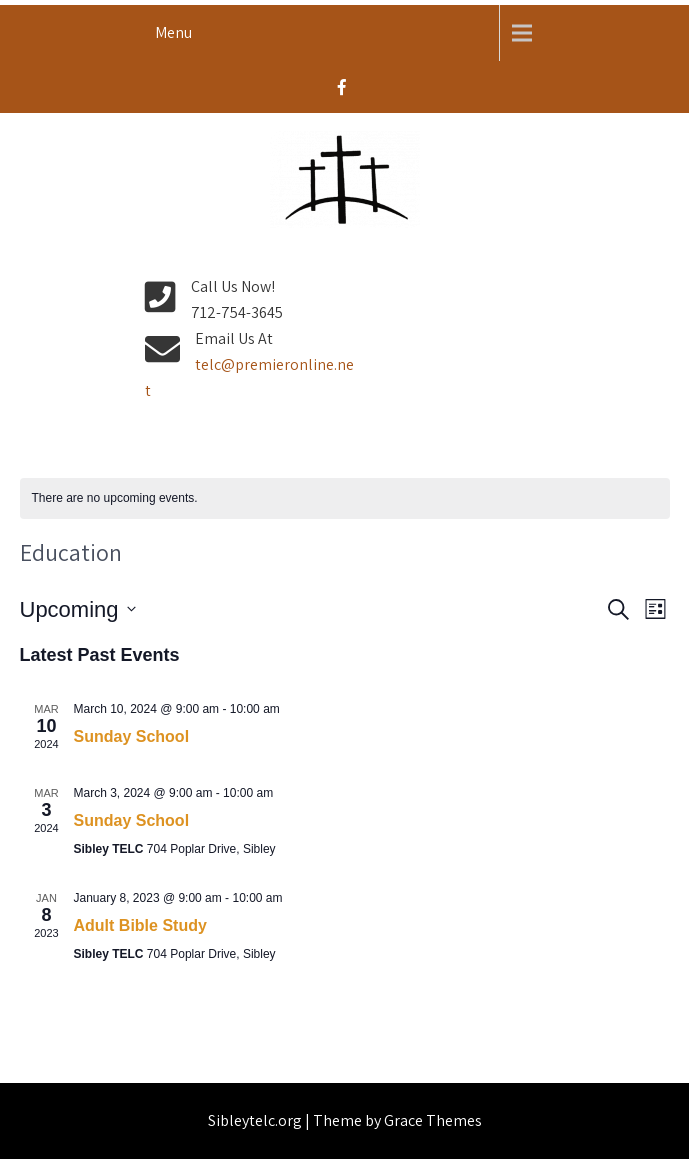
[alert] (345, 498)
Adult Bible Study (140, 925)
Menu (173, 32)
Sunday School (132, 736)
